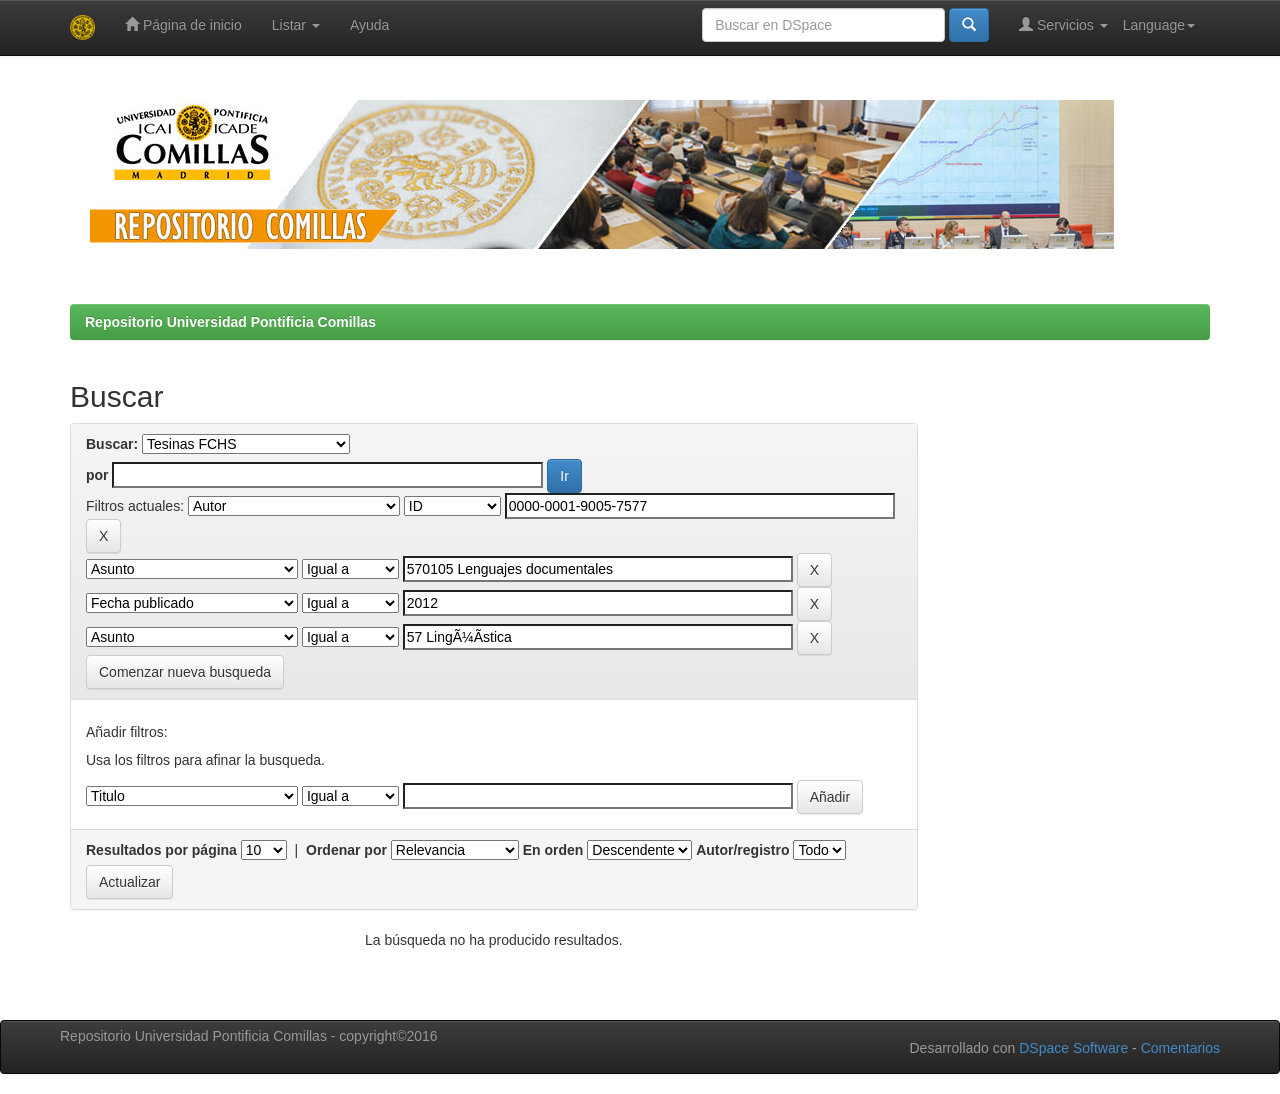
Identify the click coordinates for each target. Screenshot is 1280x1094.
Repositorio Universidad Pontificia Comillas (230, 322)
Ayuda (369, 25)
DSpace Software (1073, 1048)
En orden (553, 850)
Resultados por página (161, 850)
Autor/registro (742, 850)
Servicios (1063, 24)
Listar (296, 25)
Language (1159, 25)
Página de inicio (183, 24)
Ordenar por (346, 850)
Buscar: (112, 444)
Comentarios (1180, 1048)
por (97, 475)
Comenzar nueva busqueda (185, 672)
